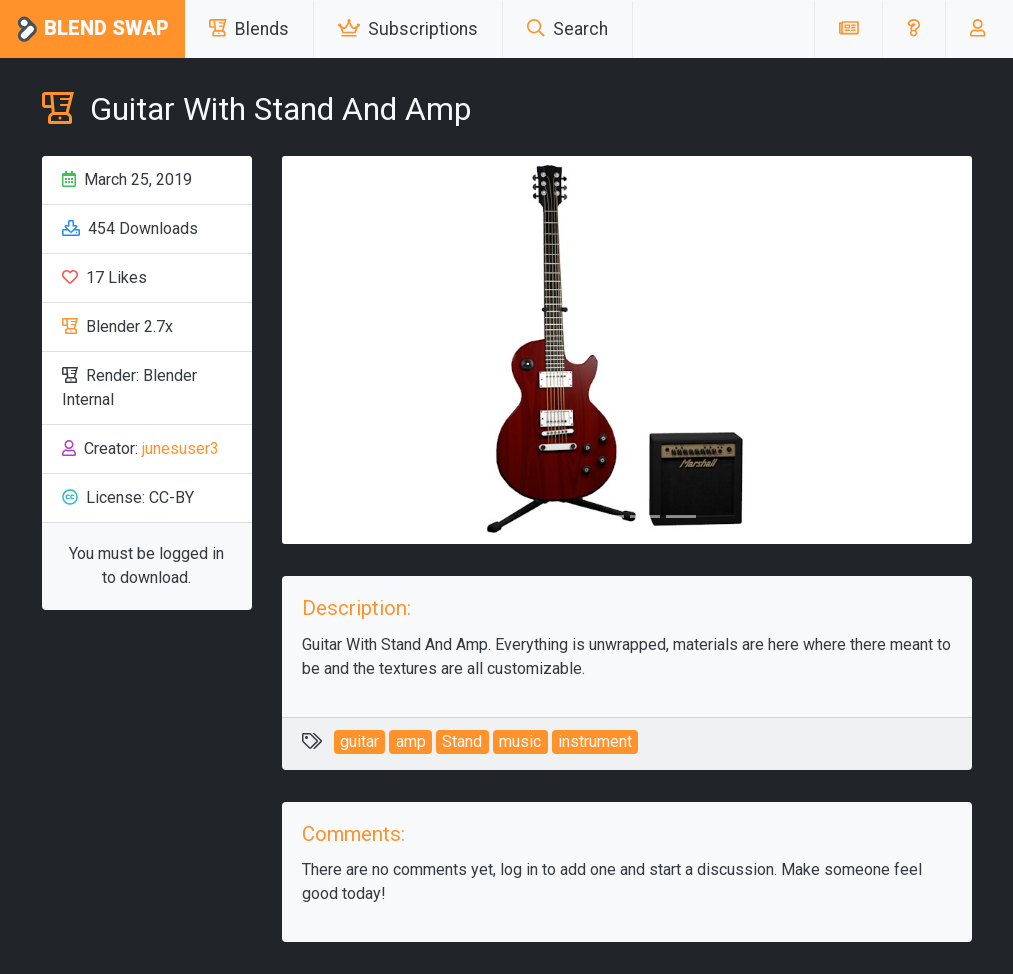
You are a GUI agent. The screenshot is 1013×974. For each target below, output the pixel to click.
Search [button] (567, 29)
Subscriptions (408, 29)
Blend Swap (92, 29)
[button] (913, 29)
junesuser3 (180, 448)
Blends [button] (249, 29)
